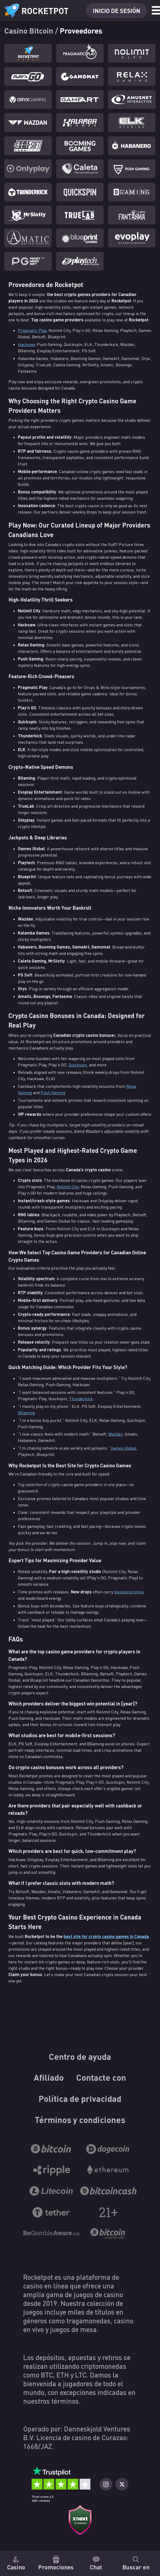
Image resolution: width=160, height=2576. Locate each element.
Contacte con (101, 2077)
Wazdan (115, 1434)
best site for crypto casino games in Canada (106, 1936)
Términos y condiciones (80, 2120)
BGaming (26, 1412)
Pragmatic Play (32, 330)
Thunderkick (81, 1398)
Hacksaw (26, 344)
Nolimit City (68, 1186)
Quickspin (78, 1064)
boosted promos (129, 1591)
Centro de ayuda (80, 2056)
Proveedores (81, 30)
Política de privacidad (79, 2098)
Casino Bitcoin (29, 30)
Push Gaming (53, 1092)
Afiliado (49, 2077)
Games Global (123, 1448)
